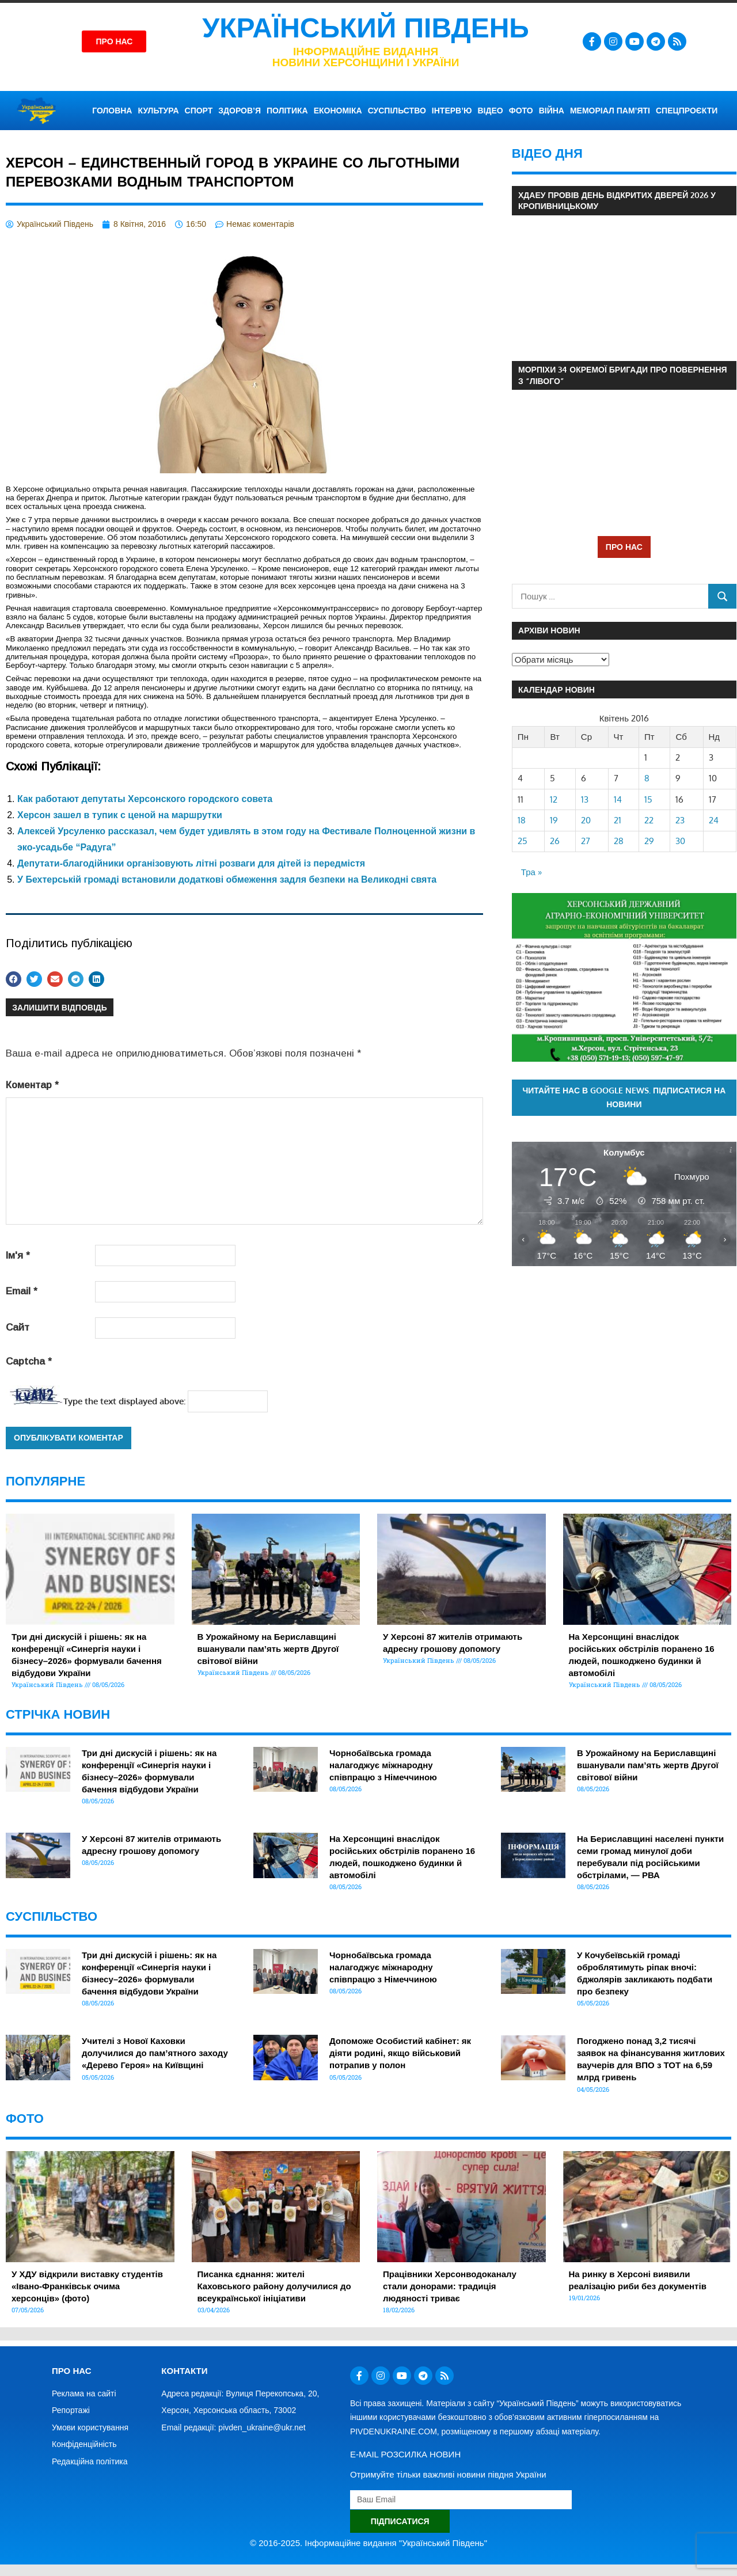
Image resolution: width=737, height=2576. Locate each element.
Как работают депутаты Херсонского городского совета (144, 799)
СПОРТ (199, 110)
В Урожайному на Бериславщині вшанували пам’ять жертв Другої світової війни (268, 1649)
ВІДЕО (490, 110)
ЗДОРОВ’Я (239, 110)
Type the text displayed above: (124, 1401)
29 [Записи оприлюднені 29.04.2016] (649, 840)
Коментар (32, 1085)
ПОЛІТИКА (287, 110)
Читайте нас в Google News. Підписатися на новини (623, 1097)
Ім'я (18, 1255)
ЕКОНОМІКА (338, 110)
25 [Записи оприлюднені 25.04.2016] (522, 840)
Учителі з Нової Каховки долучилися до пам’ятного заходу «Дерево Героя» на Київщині (155, 2053)
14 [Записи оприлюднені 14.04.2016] (618, 799)
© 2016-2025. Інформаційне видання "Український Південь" (368, 2543)
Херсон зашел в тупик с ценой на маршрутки (119, 815)
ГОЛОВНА (112, 110)
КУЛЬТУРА (158, 110)
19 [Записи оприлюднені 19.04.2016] (554, 820)
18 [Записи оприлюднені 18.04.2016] (522, 820)
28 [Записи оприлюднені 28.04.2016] (619, 840)
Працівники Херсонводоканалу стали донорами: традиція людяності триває (449, 2286)
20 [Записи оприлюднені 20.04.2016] (586, 820)
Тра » (531, 872)
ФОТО (521, 110)
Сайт (17, 1327)
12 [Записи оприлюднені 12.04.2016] (553, 799)
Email (21, 1291)
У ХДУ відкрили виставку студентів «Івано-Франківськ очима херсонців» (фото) (87, 2286)
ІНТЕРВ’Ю (452, 110)
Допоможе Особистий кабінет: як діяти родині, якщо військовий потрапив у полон (400, 2053)
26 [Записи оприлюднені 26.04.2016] (555, 840)
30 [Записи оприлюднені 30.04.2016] (680, 840)
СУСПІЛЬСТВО (397, 110)
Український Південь (365, 28)
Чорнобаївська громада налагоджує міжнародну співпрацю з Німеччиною (383, 1765)
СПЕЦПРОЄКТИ (686, 110)
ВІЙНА (551, 110)
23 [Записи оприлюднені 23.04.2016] (680, 820)
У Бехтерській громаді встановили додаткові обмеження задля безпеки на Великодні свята (226, 879)
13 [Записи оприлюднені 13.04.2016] (584, 799)
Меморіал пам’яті (610, 110)
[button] (13, 979)
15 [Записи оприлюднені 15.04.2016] (648, 799)
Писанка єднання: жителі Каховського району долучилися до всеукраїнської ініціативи (274, 2286)
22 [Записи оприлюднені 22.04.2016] (649, 820)
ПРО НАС (624, 547)
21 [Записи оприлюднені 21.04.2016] (617, 820)
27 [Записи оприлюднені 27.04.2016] (585, 840)
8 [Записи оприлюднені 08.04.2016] (646, 778)
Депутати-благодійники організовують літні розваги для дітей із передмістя (191, 863)
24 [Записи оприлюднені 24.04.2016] (714, 820)
